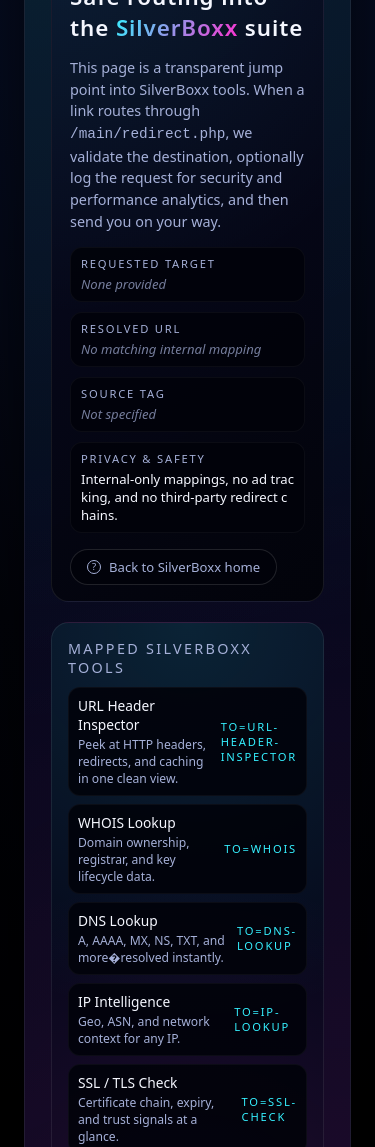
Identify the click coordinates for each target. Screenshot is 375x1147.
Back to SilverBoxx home (173, 567)
